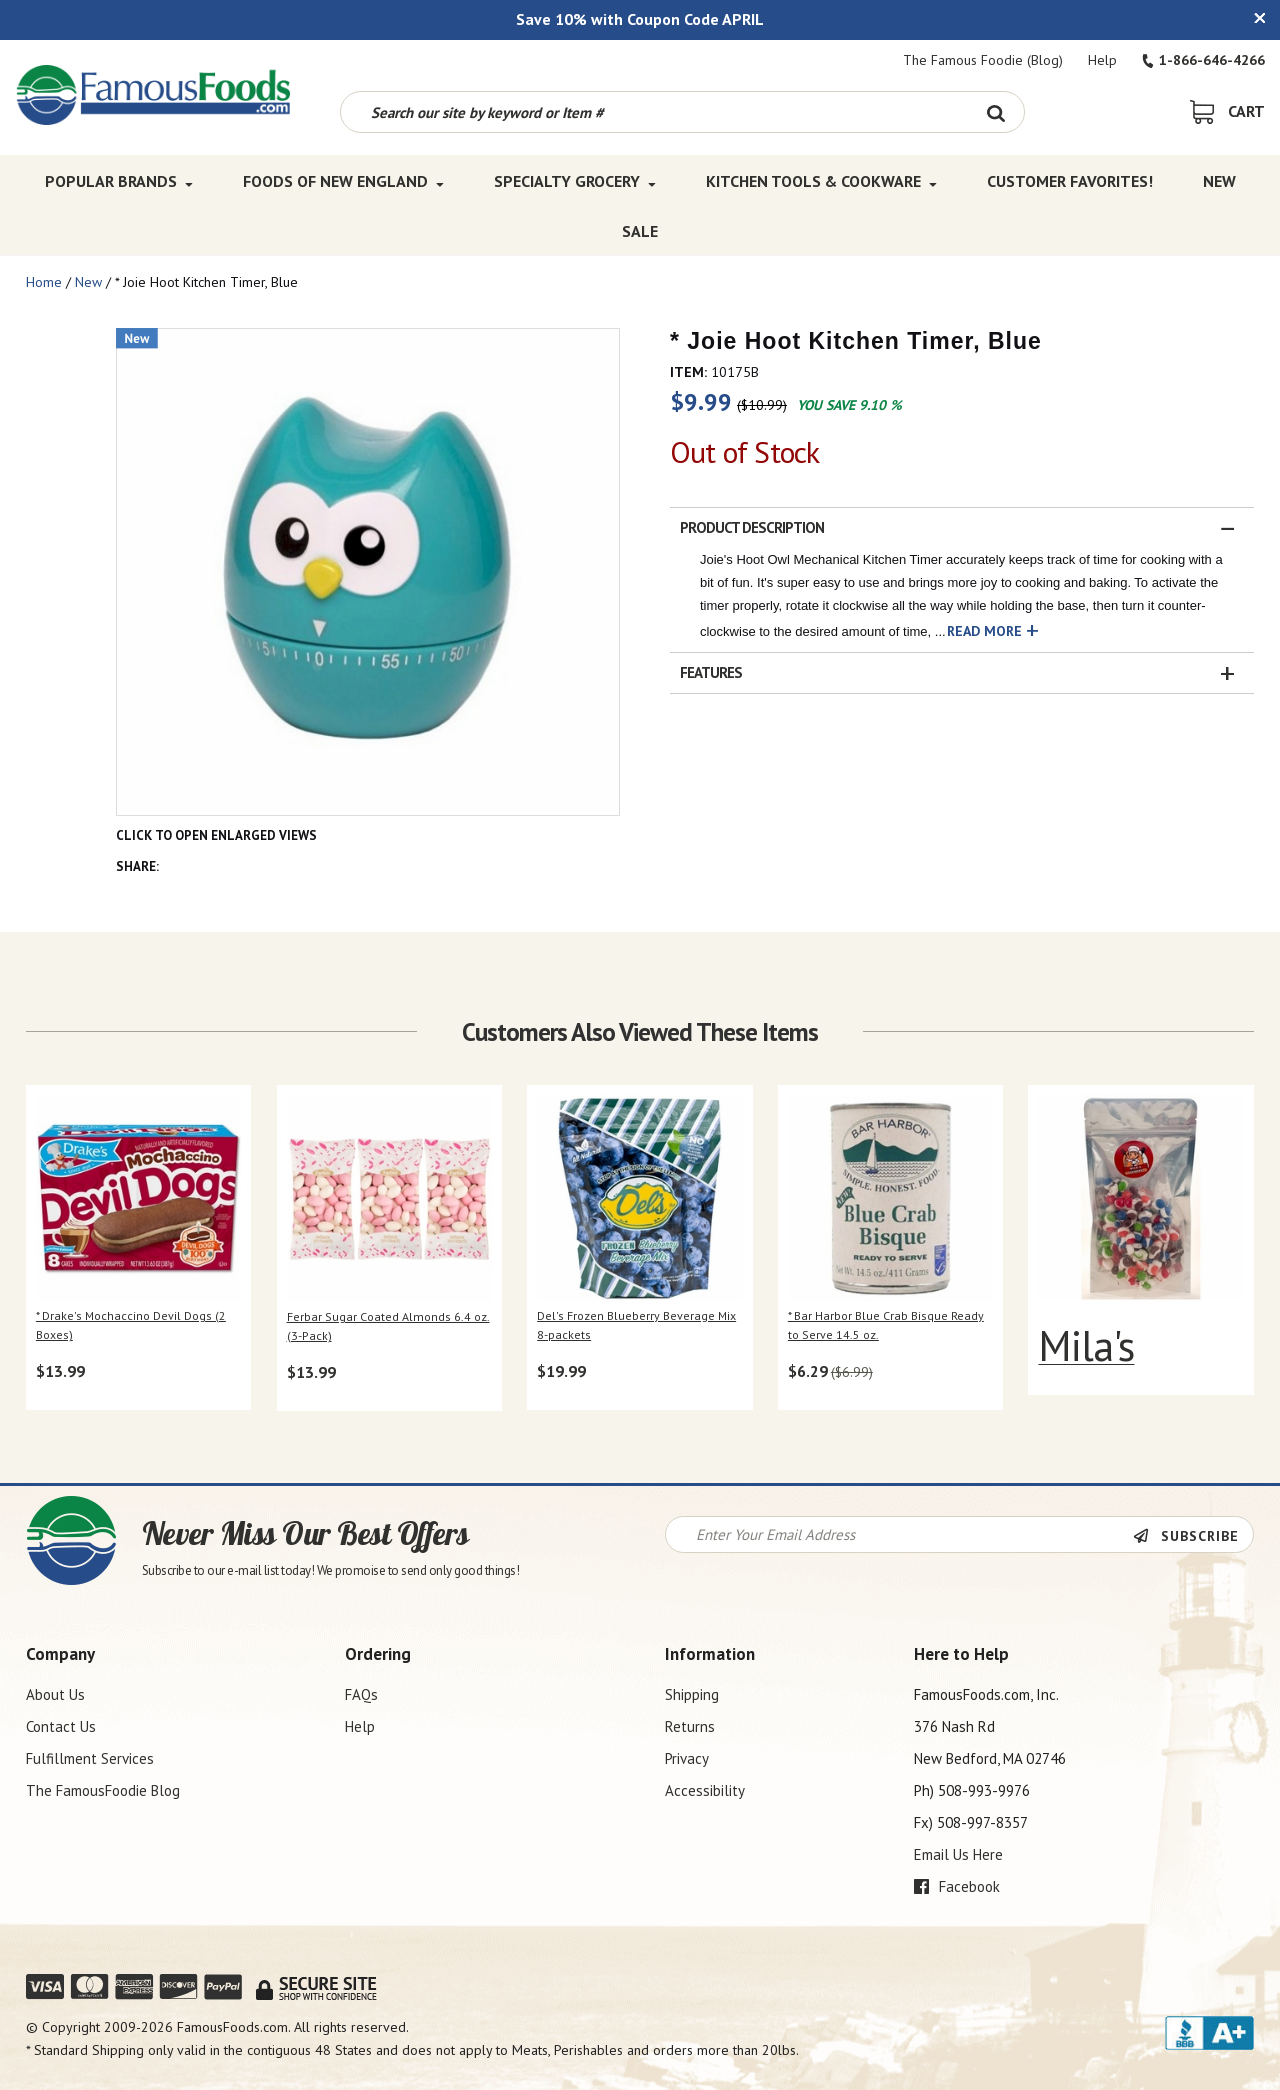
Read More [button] (984, 631)
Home (44, 282)
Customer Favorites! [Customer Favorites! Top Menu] (1070, 181)
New (88, 282)
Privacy (687, 1758)
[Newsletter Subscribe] (1193, 1536)
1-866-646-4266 (1203, 60)
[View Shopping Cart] (1227, 111)
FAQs (361, 1694)
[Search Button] (996, 112)
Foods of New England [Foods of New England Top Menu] (343, 181)
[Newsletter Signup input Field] (900, 1534)
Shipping (692, 1694)
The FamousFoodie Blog (103, 1790)
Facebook (957, 1886)
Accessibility (705, 1790)
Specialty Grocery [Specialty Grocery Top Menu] (575, 181)
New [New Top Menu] (1219, 181)
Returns (690, 1726)
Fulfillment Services (90, 1758)
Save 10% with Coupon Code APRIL (640, 19)
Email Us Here (958, 1854)
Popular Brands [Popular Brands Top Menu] (119, 181)
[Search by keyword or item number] (655, 112)
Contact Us (61, 1726)
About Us (55, 1694)
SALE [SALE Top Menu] (640, 231)
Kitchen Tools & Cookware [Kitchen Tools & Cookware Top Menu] (821, 181)
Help (1102, 60)
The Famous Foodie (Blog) (983, 60)
